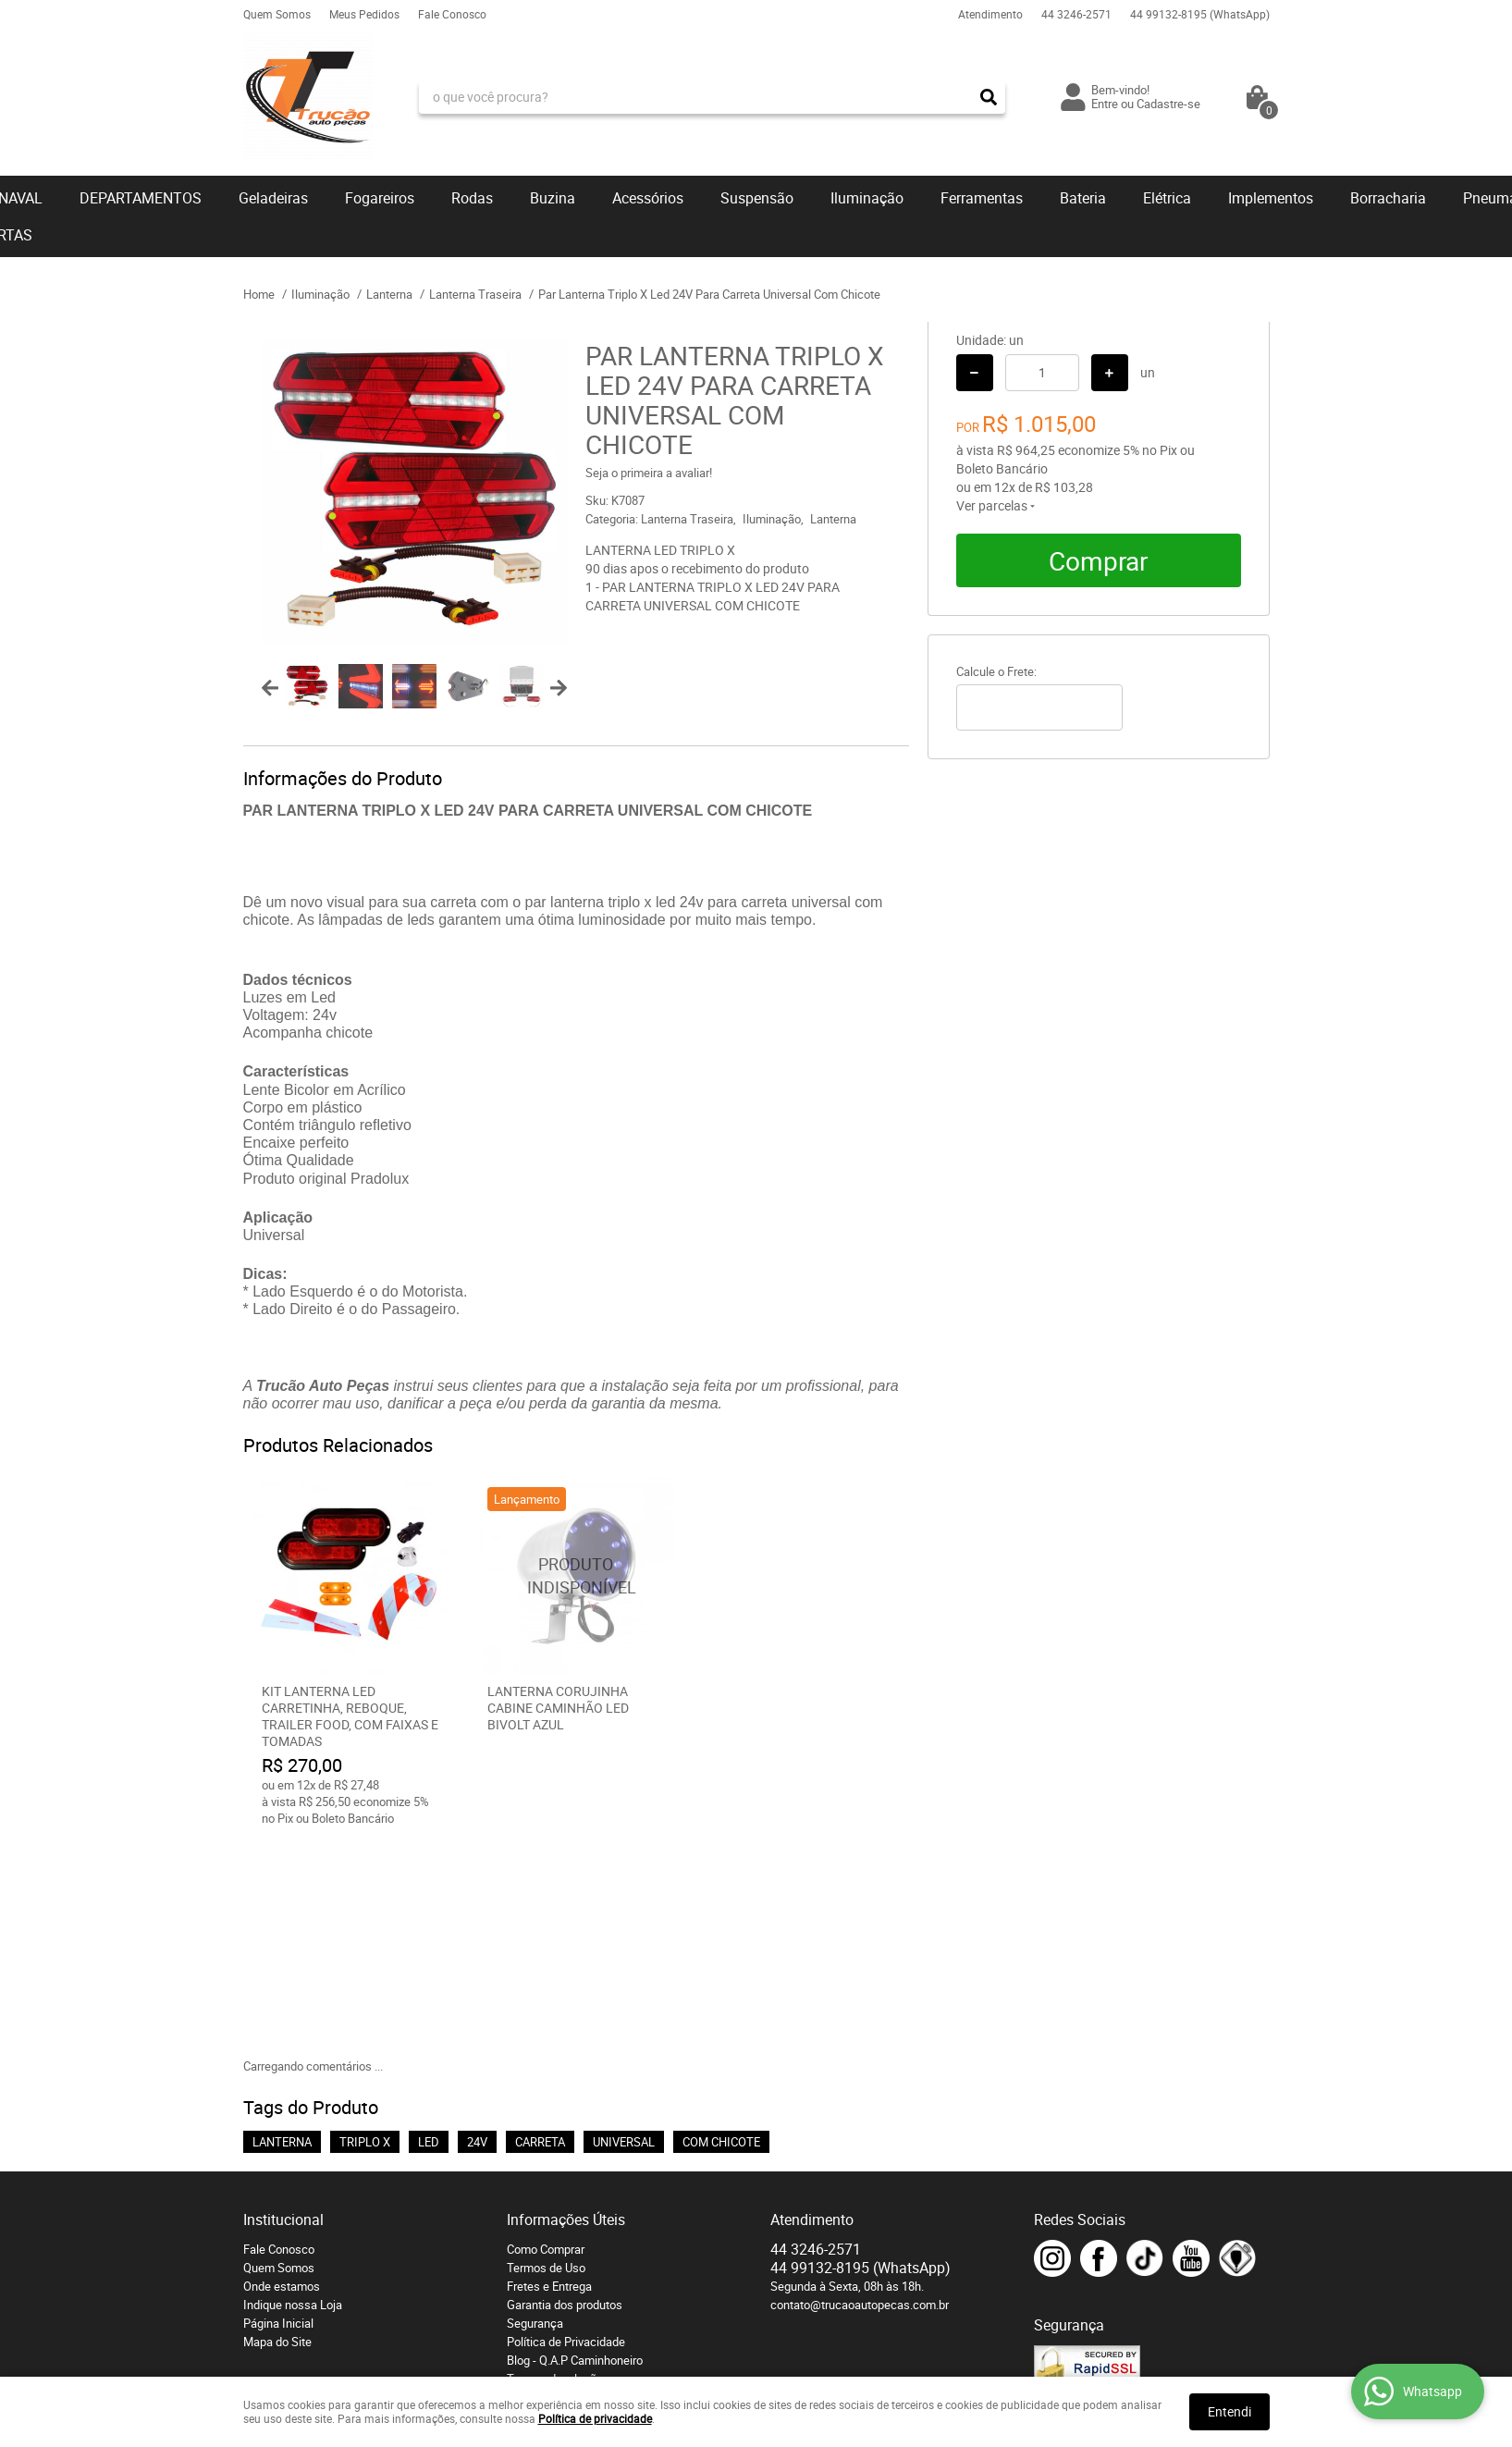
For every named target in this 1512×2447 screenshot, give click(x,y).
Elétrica (1167, 198)
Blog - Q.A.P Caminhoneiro (575, 2148)
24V (477, 1930)
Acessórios (647, 198)
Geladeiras (273, 198)
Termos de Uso (546, 2055)
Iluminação (867, 198)
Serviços (529, 2185)
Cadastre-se (1168, 103)
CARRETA (540, 1930)
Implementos (1270, 198)
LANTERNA (282, 1930)
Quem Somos (277, 13)
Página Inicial (278, 2111)
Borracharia (1388, 198)
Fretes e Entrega (549, 2074)
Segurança (535, 2111)
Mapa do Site (277, 2129)
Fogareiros (379, 198)
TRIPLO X (364, 1930)
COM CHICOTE (721, 1930)
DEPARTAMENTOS (141, 198)
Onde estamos (281, 2074)
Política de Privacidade (566, 2129)
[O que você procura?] (988, 97)
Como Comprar (545, 2037)
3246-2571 (1076, 13)
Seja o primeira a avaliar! (648, 472)
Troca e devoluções (558, 2166)
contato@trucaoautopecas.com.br (859, 2092)
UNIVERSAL (624, 1930)
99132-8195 (1200, 13)
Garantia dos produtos (564, 2092)
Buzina (552, 198)
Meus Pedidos (364, 13)
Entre (1104, 103)
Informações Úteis (566, 2008)
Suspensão (756, 198)
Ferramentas (981, 198)
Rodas (472, 198)
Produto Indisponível (576, 1576)
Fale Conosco (452, 13)
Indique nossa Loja (292, 2092)
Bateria (1083, 198)
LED (428, 1930)
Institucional (283, 2008)
